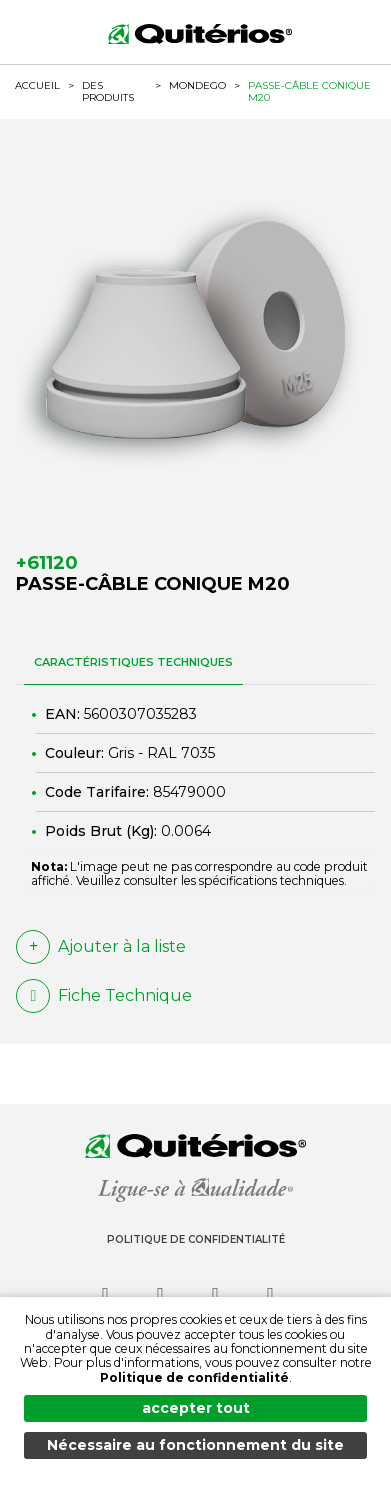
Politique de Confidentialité (196, 1239)
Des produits (108, 91)
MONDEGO (197, 86)
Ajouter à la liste (101, 947)
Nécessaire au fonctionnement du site (195, 1445)
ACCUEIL (37, 86)
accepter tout (196, 1408)
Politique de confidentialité (194, 1377)
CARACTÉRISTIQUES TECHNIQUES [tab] (133, 662)
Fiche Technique (104, 996)
